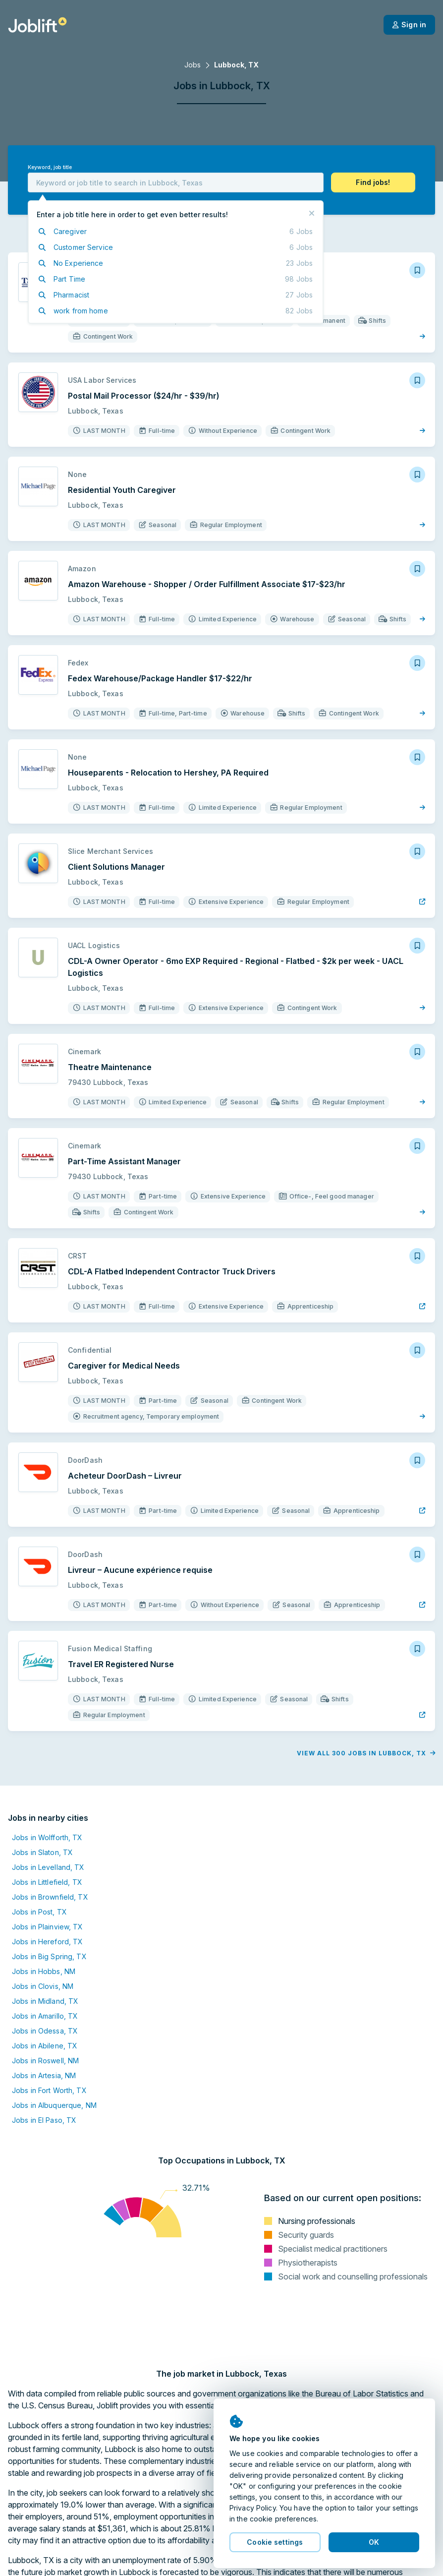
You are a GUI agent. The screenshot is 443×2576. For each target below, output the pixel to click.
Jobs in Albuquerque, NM (54, 2105)
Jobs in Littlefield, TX (47, 1882)
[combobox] (176, 182)
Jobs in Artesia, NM (44, 2075)
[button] (373, 182)
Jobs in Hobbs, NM (43, 1971)
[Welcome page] (37, 25)
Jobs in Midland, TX (45, 2001)
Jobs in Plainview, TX (47, 1926)
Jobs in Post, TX (39, 1912)
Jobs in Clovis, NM (42, 1986)
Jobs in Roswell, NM (45, 2060)
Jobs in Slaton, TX (42, 1852)
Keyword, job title (50, 167)
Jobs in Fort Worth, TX (49, 2090)
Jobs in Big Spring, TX (49, 1956)
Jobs (192, 64)
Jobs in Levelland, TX (48, 1867)
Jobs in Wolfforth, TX (47, 1837)
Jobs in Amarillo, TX (45, 2016)
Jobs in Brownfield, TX (50, 1897)
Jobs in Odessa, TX (45, 2031)
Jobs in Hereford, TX (47, 1941)
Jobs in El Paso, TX (44, 2120)
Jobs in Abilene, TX (44, 2045)
